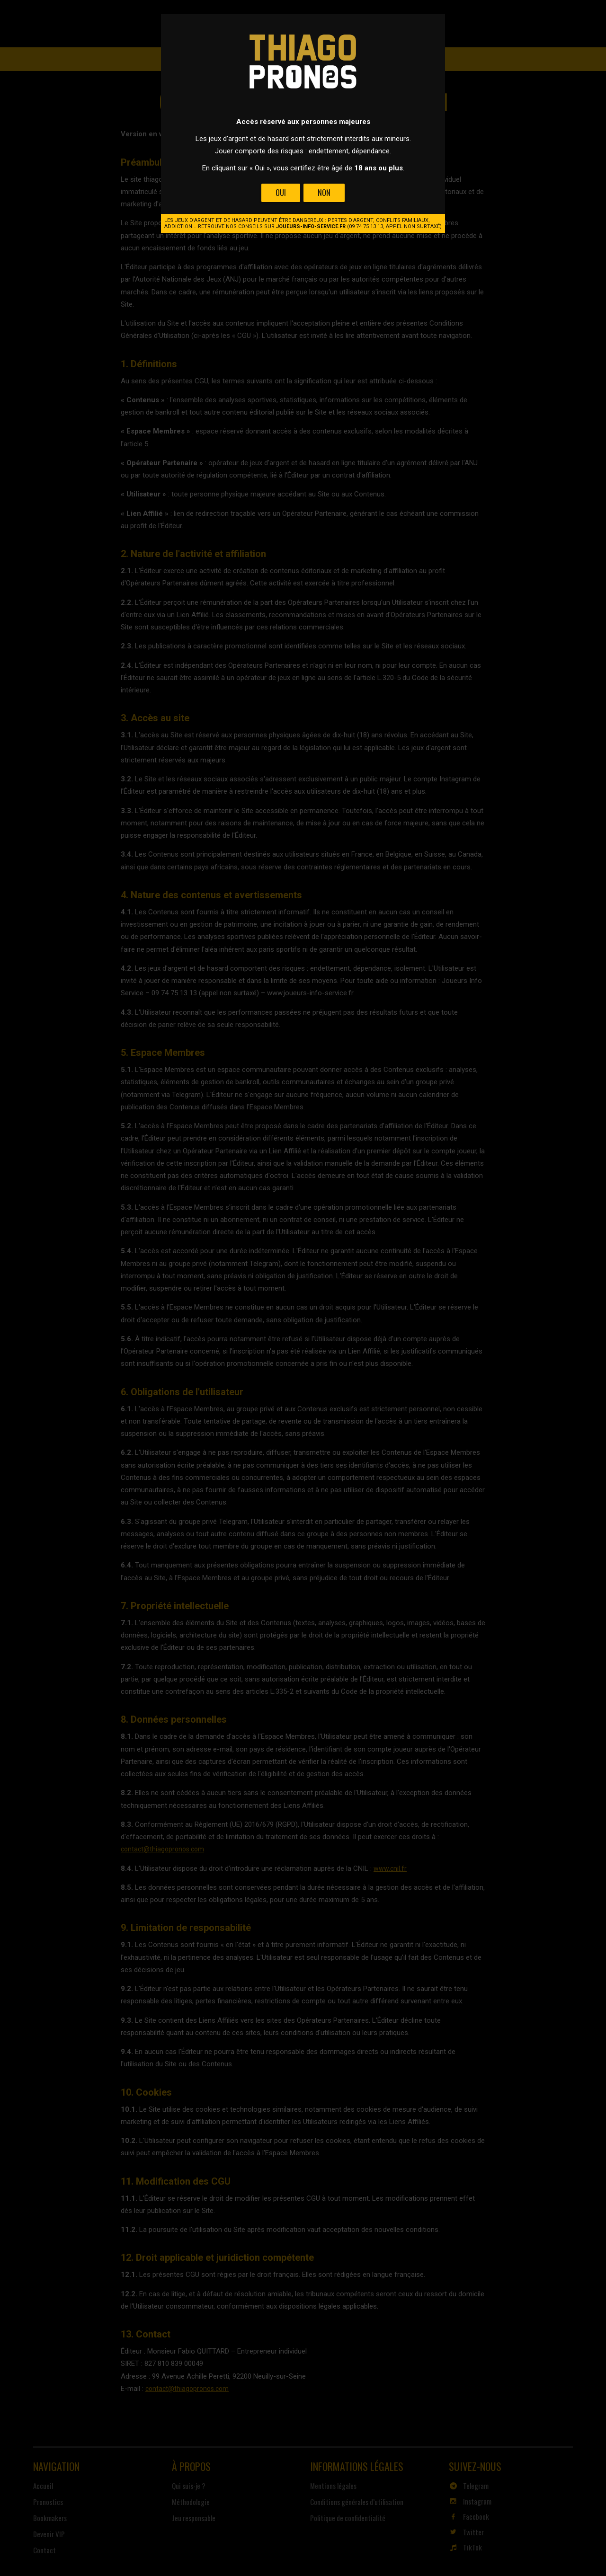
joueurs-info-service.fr (311, 226)
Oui (281, 192)
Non (324, 192)
